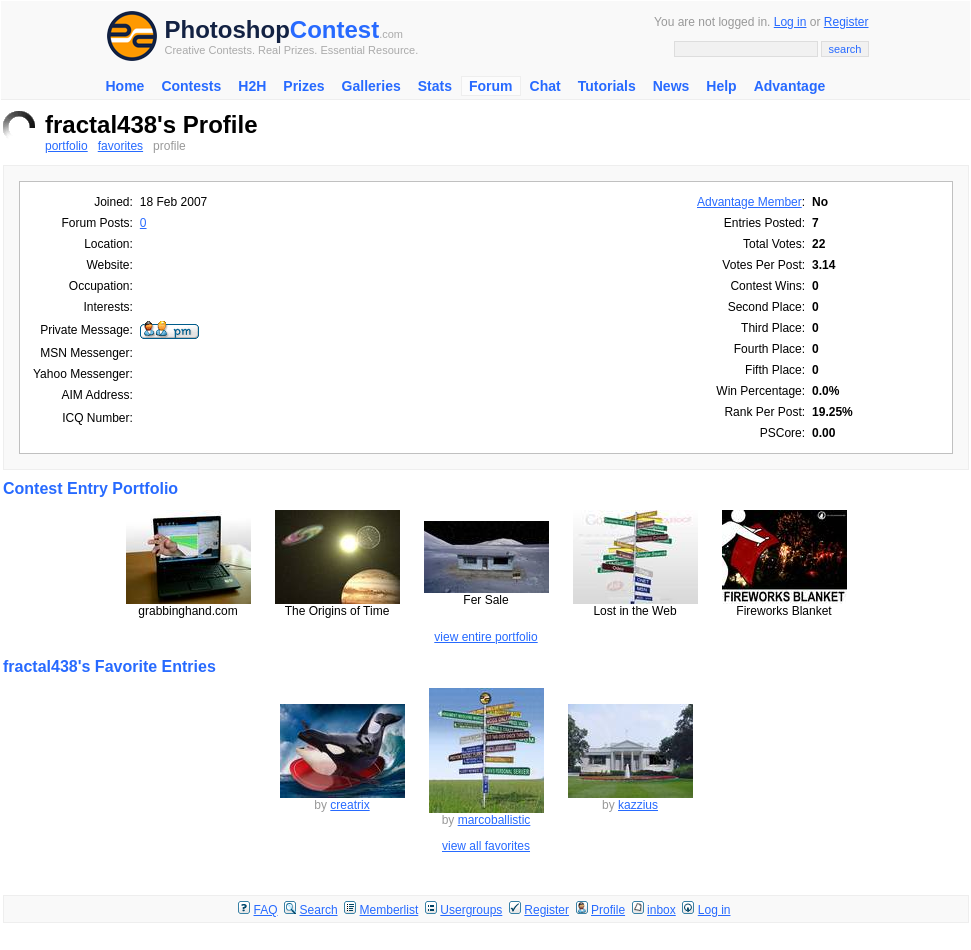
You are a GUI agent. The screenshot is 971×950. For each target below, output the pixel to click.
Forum (491, 86)
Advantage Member (749, 202)
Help (721, 86)
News (671, 86)
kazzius (638, 805)
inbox (661, 910)
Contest (334, 29)
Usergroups (471, 910)
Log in (790, 22)
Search (319, 910)
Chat (545, 86)
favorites (120, 146)
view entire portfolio (485, 637)
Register (846, 22)
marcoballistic (494, 820)
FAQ (266, 910)
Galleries (371, 86)
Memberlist (389, 910)
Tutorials (607, 86)
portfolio (66, 146)
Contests (191, 86)
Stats (435, 86)
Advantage (790, 86)
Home (125, 86)
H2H (252, 86)
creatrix (349, 805)
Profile (608, 910)
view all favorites (486, 846)
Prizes (303, 86)
